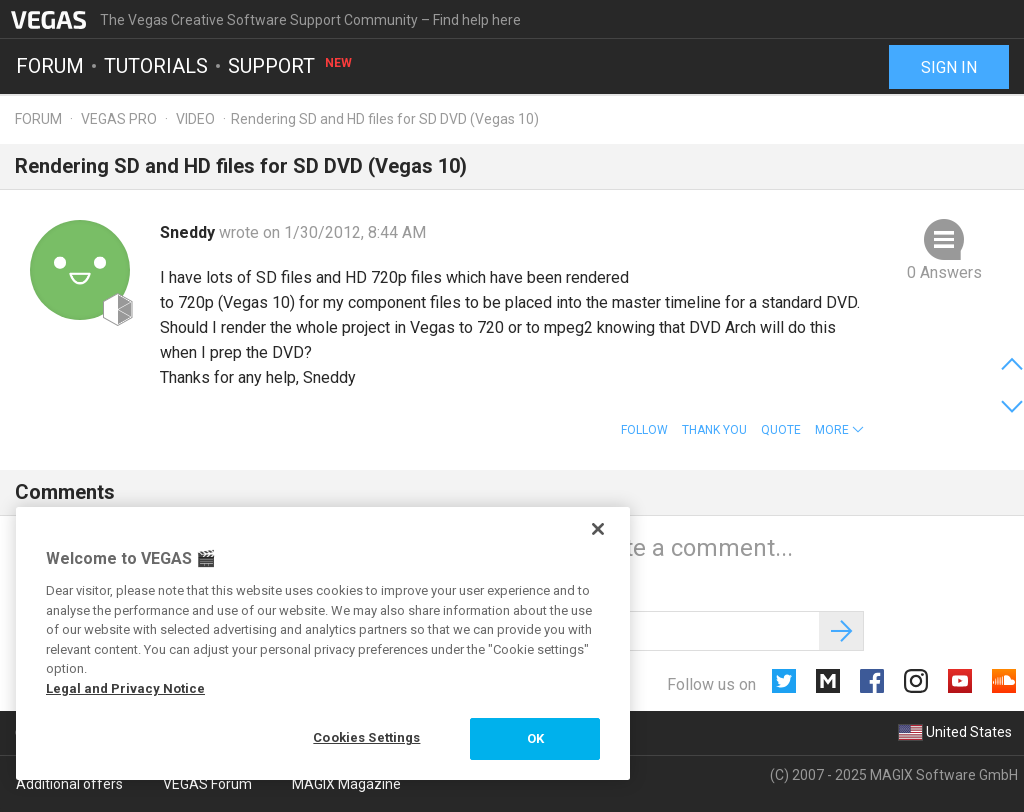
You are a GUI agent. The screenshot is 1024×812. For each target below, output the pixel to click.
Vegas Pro (119, 119)
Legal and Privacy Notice (125, 688)
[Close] (598, 529)
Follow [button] (644, 430)
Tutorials (156, 66)
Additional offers (69, 784)
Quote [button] (781, 430)
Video (195, 119)
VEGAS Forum (207, 784)
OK (535, 738)
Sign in (949, 67)
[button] (839, 430)
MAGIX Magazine (346, 784)
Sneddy (189, 232)
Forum (50, 66)
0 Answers (944, 272)
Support (291, 66)
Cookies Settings (366, 737)
